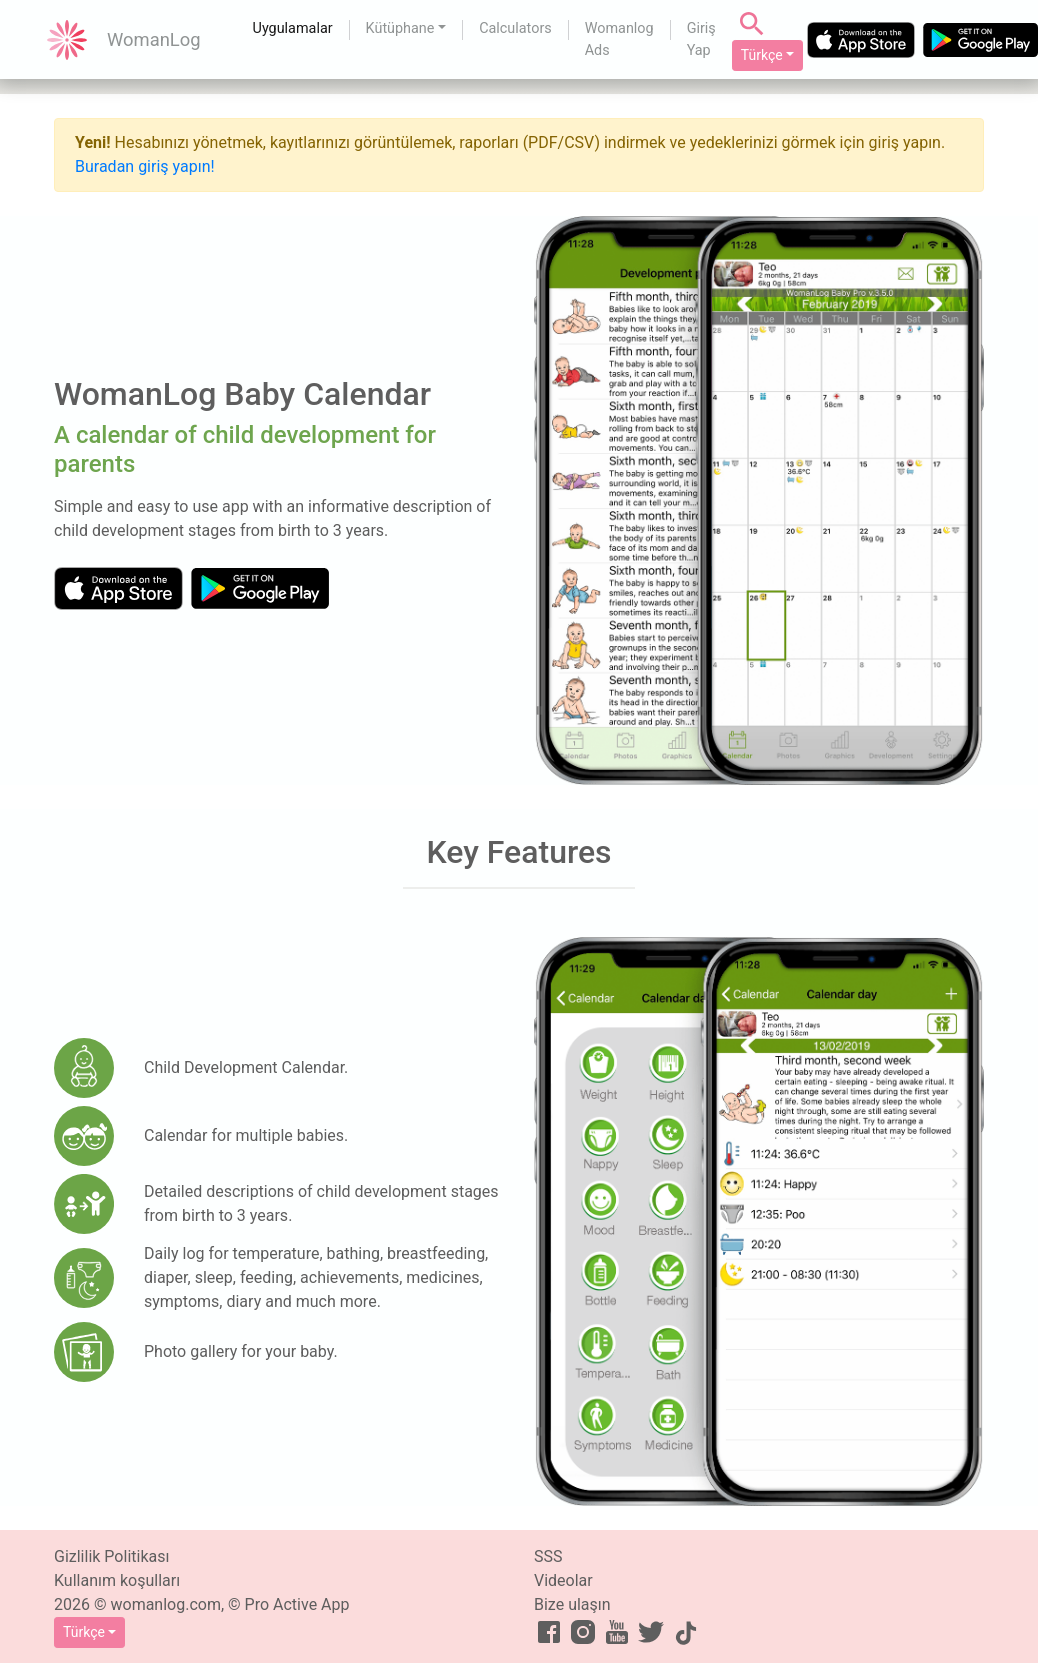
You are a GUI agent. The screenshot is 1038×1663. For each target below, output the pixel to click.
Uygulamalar (293, 28)
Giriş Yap (701, 39)
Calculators (515, 28)
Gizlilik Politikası (111, 1556)
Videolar (563, 1580)
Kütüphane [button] (400, 28)
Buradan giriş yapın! (145, 166)
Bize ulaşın (572, 1604)
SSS (548, 1556)
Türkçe (762, 55)
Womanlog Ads (619, 39)
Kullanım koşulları (117, 1580)
